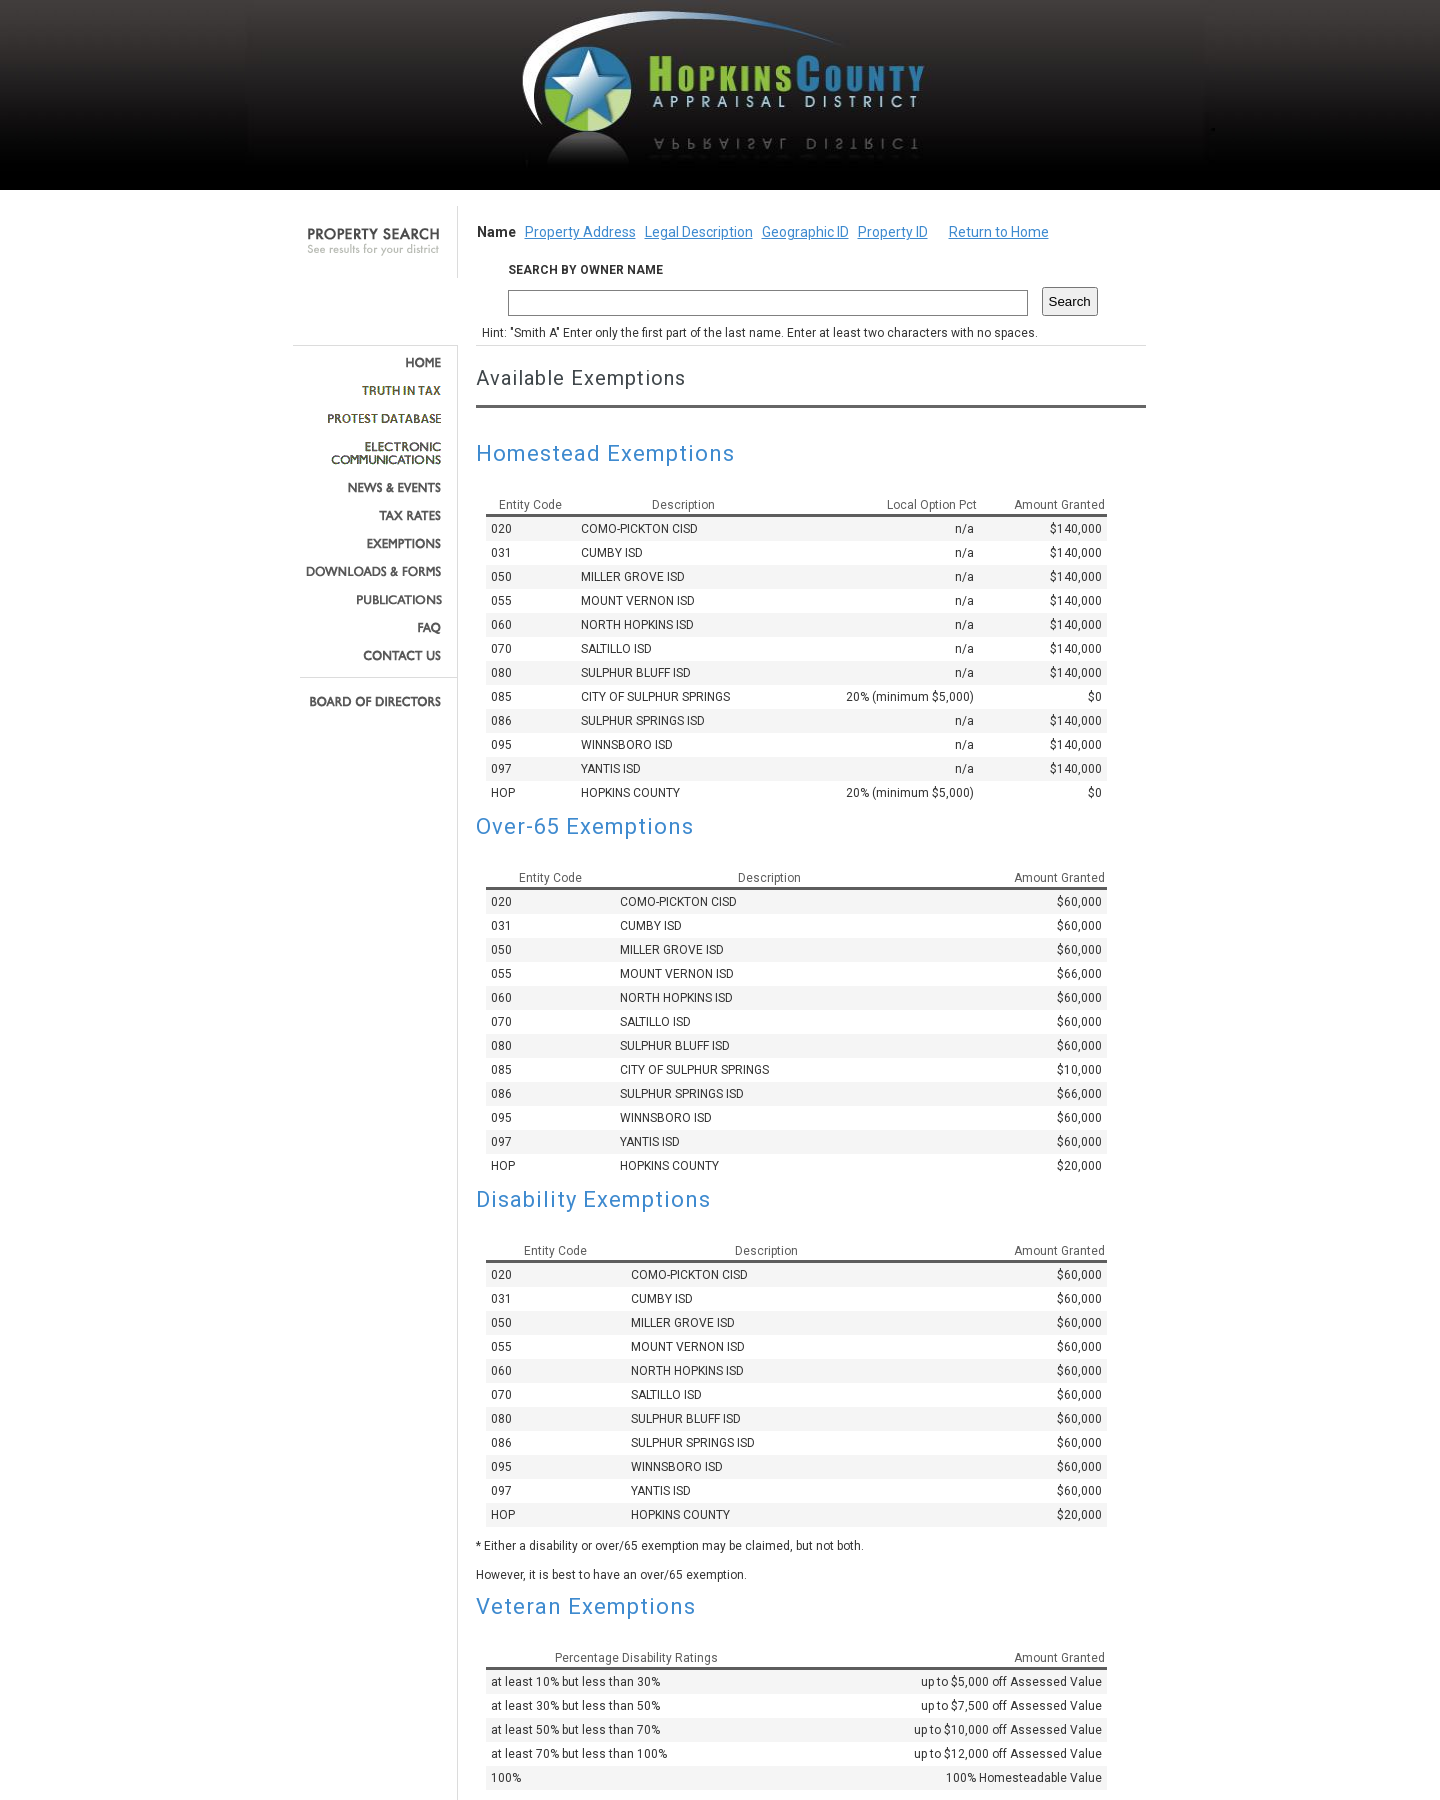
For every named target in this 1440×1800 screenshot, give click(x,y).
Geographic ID (805, 232)
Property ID (893, 232)
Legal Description (699, 232)
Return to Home (999, 232)
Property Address (580, 232)
